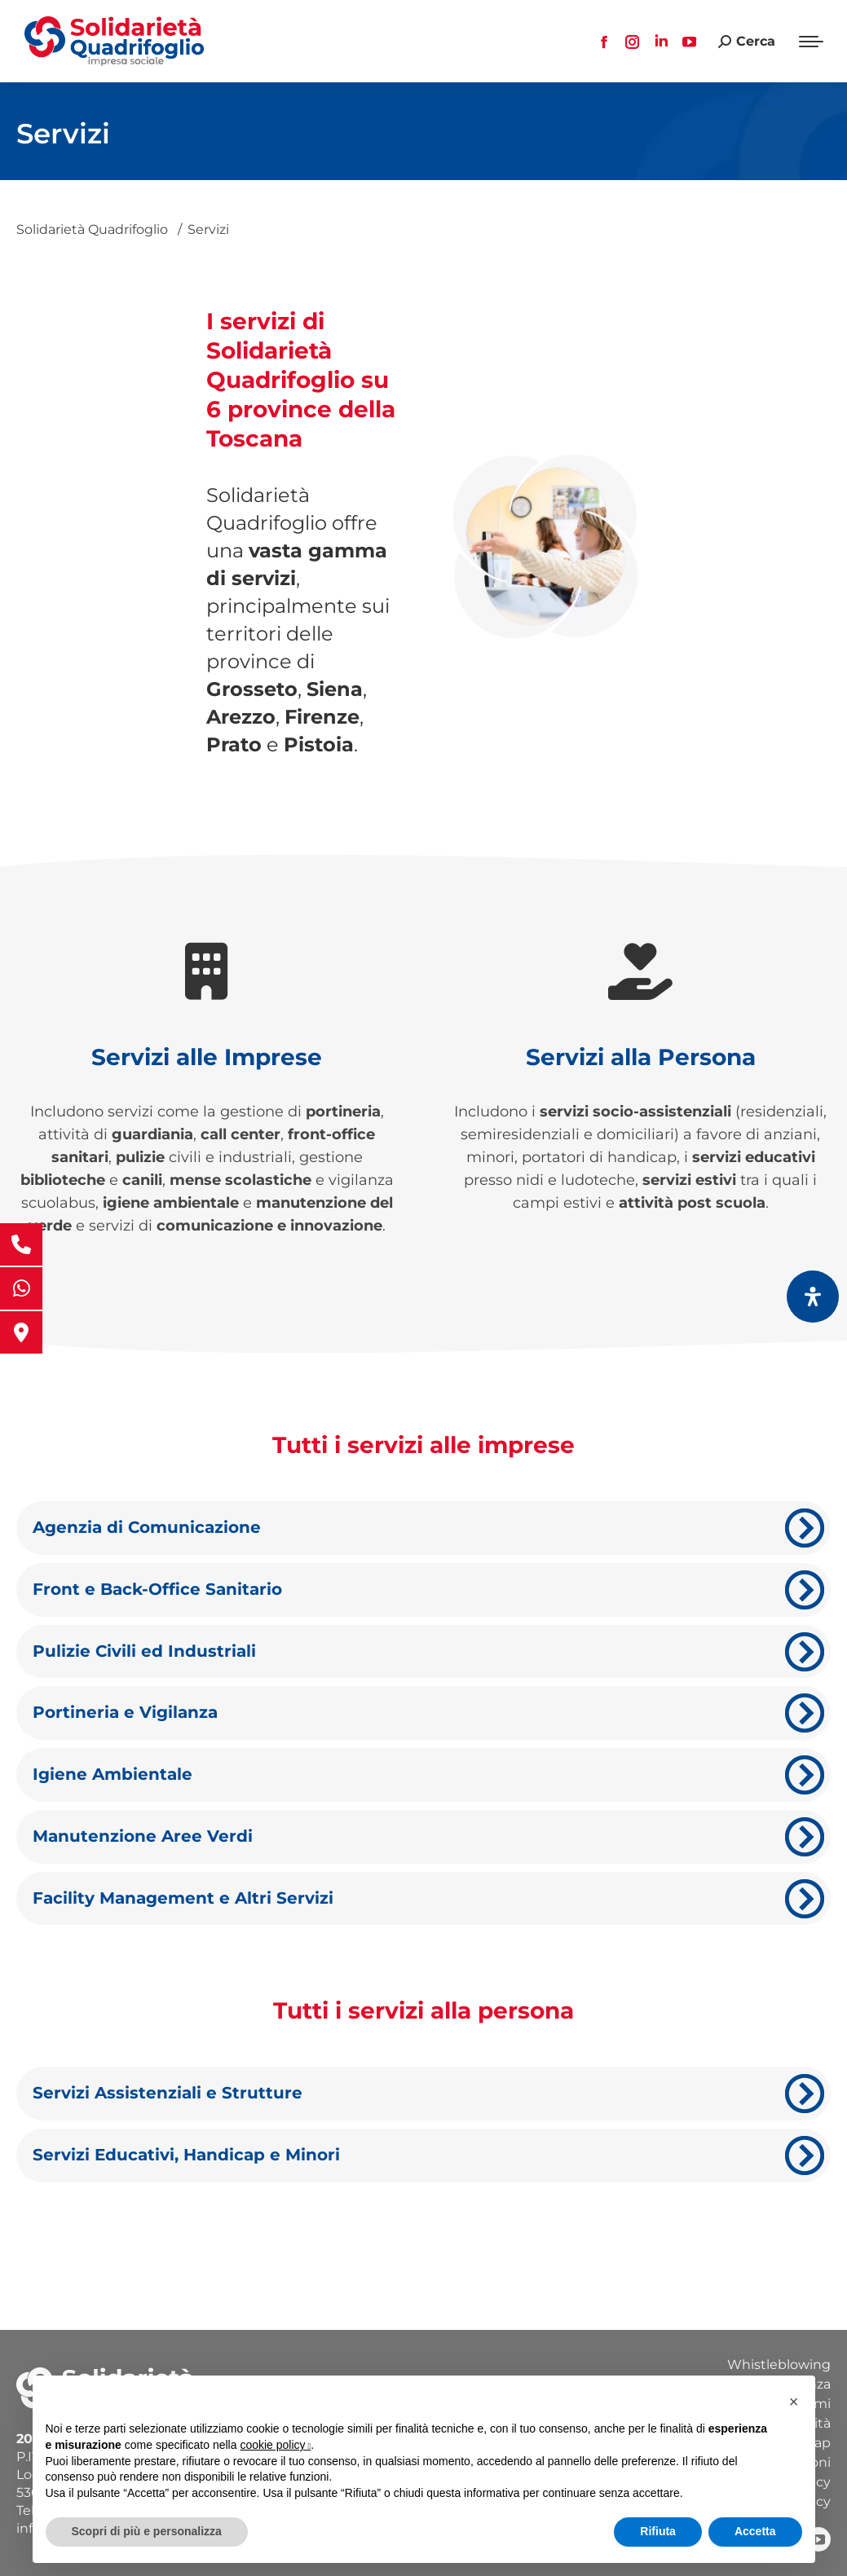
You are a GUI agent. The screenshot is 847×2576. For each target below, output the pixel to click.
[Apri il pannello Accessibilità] (813, 1296)
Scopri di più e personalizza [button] (147, 2531)
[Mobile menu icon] (811, 41)
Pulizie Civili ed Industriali (144, 1651)
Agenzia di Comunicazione (147, 1527)
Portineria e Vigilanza (125, 1712)
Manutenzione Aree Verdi (143, 1836)
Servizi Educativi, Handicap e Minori (186, 2154)
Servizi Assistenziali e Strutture (167, 2093)
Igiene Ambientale (112, 1774)
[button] (794, 2402)
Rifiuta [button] (658, 2531)
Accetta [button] (755, 2531)
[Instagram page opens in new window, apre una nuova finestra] (632, 41)
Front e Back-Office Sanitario (157, 1589)
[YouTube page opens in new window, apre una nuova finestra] (689, 41)
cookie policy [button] (275, 2444)
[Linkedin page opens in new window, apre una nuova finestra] (661, 41)
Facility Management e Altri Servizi (183, 1898)
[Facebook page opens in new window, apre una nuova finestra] (604, 41)
